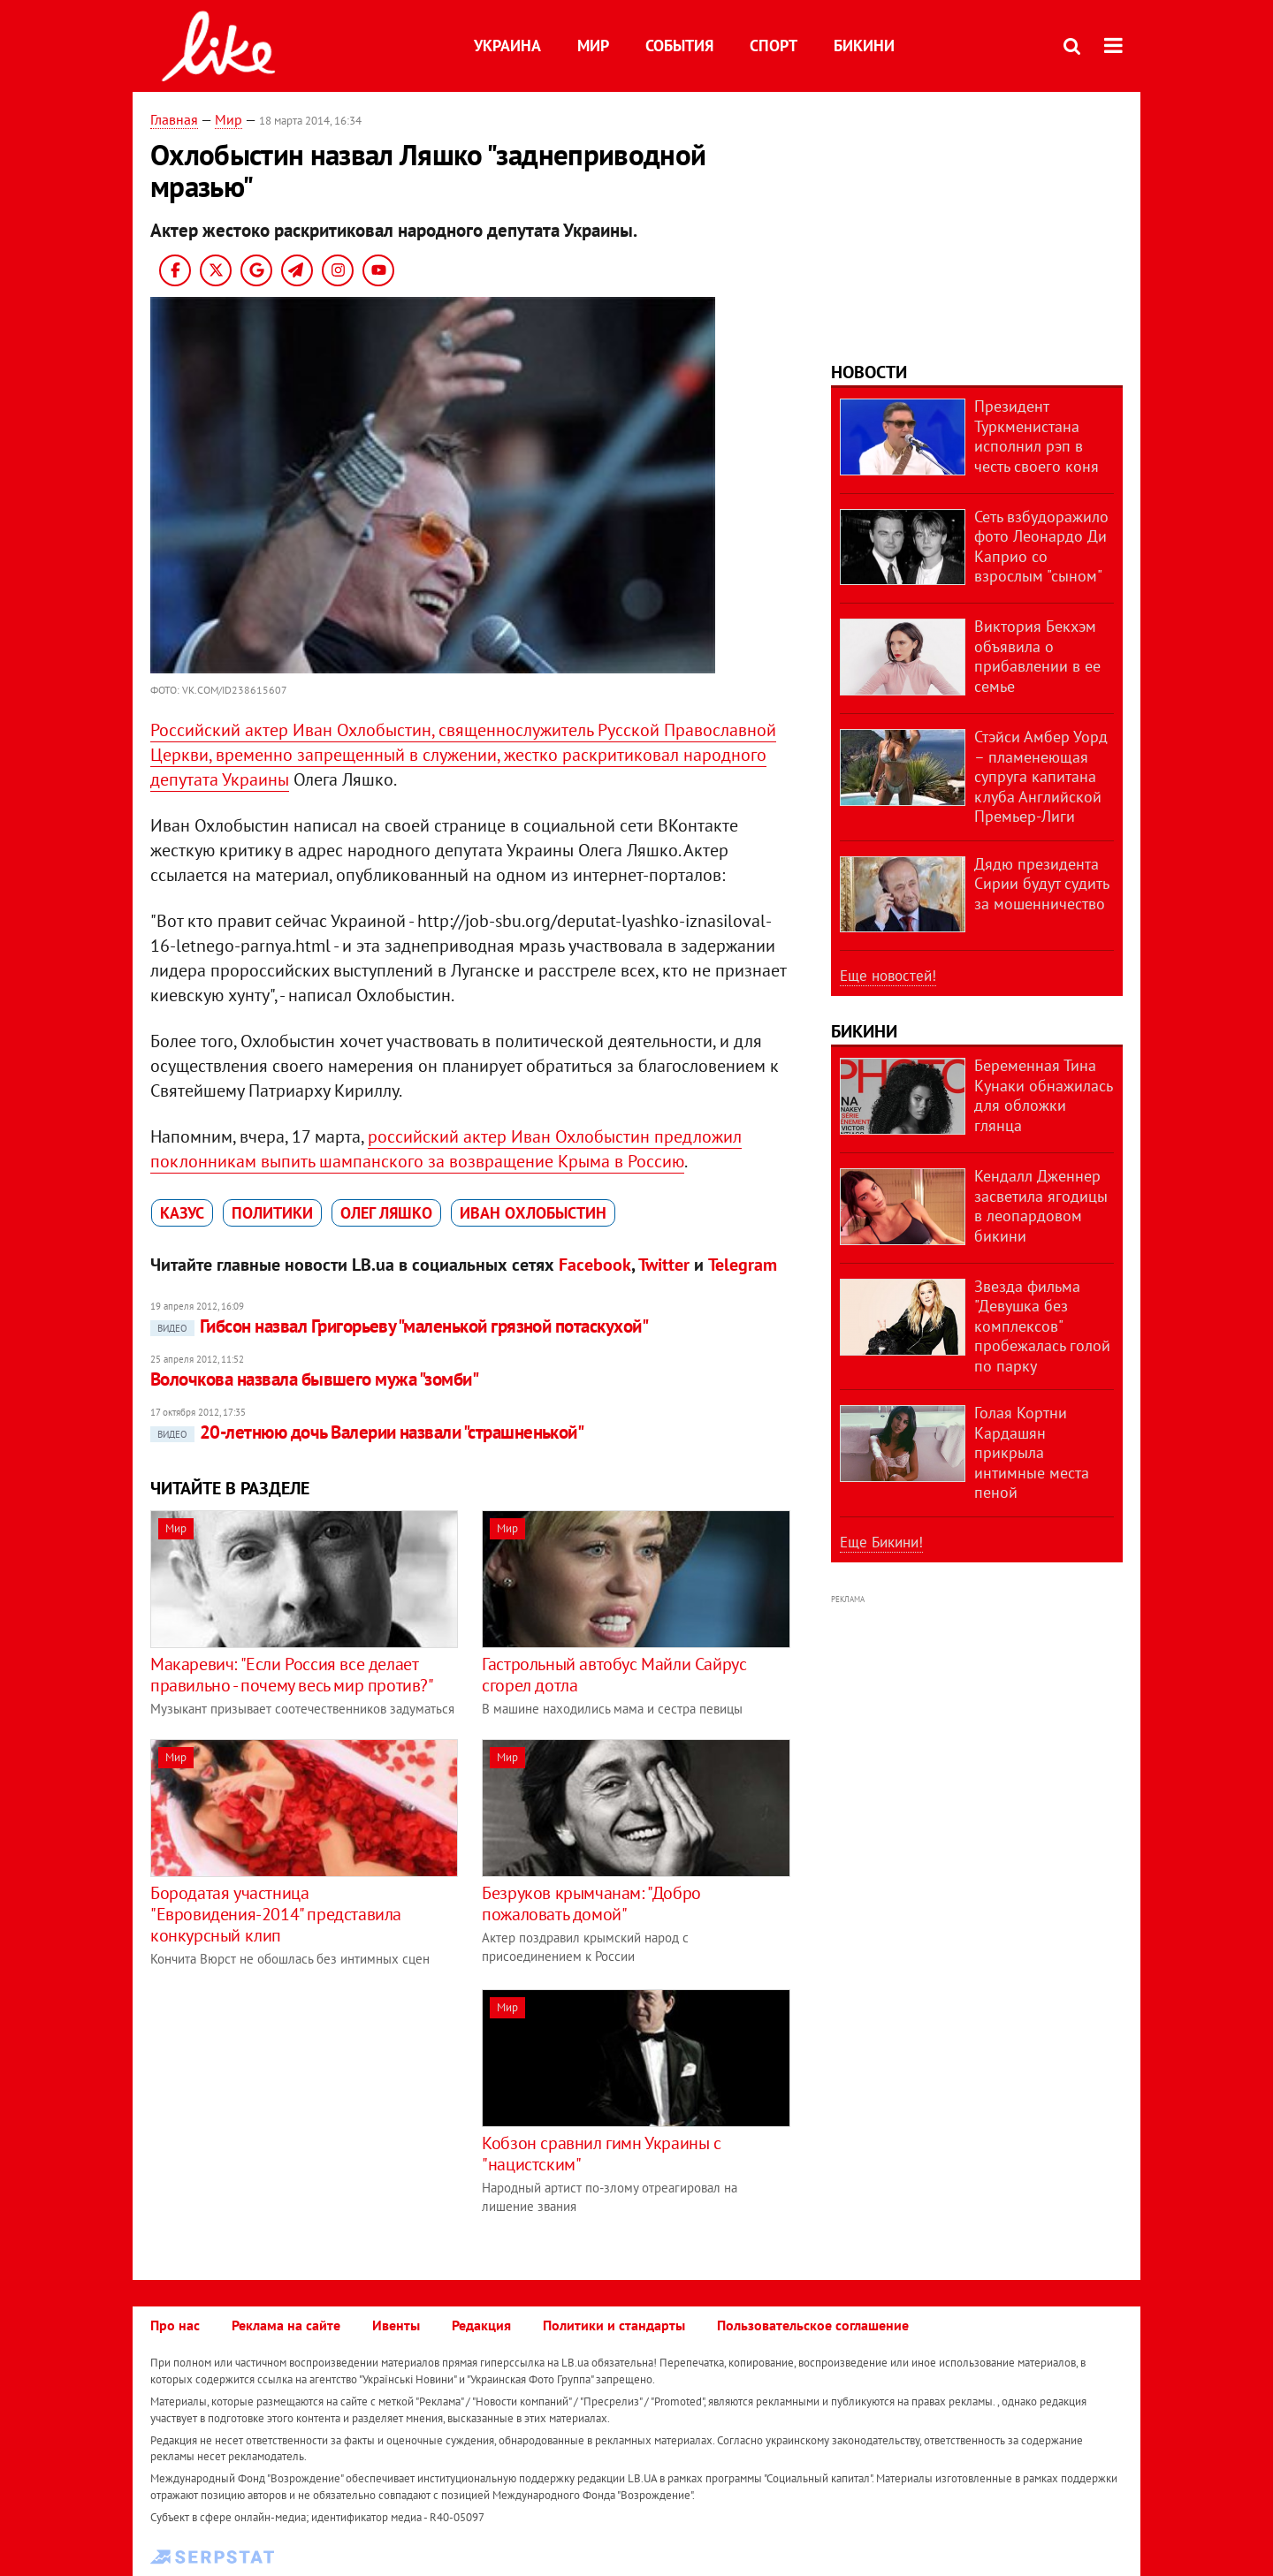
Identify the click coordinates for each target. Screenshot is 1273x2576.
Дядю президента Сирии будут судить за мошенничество (1041, 884)
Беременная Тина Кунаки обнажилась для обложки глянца (1043, 1095)
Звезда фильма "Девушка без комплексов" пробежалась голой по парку (1042, 1326)
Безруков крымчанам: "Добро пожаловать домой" (591, 1903)
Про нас (175, 2325)
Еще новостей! (888, 975)
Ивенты (396, 2325)
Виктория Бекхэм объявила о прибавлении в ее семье (1037, 656)
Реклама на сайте (286, 2325)
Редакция (481, 2325)
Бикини (864, 45)
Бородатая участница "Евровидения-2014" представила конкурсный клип (275, 1914)
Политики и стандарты (614, 2325)
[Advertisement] (298, 2113)
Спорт (773, 45)
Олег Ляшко (386, 1213)
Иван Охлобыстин (533, 1213)
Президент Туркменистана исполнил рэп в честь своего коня (1036, 436)
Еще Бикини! (881, 1542)
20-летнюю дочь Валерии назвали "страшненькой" (366, 1432)
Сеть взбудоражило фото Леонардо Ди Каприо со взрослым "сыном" (1041, 546)
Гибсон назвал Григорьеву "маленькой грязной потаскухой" (399, 1326)
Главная (174, 119)
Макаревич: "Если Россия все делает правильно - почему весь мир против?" (292, 1675)
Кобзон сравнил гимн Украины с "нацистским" (601, 2153)
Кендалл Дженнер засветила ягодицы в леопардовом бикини (1041, 1206)
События (679, 45)
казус (182, 1213)
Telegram (742, 1264)
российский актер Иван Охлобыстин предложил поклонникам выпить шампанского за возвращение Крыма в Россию (446, 1149)
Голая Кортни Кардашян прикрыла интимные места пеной (1031, 1452)
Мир (593, 45)
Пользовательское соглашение (813, 2325)
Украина (507, 45)
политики (272, 1213)
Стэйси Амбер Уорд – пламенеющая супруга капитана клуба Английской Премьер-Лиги (1041, 776)
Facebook (595, 1264)
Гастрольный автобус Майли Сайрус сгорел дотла (614, 1675)
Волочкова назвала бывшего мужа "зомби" (314, 1379)
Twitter (664, 1264)
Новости (869, 372)
